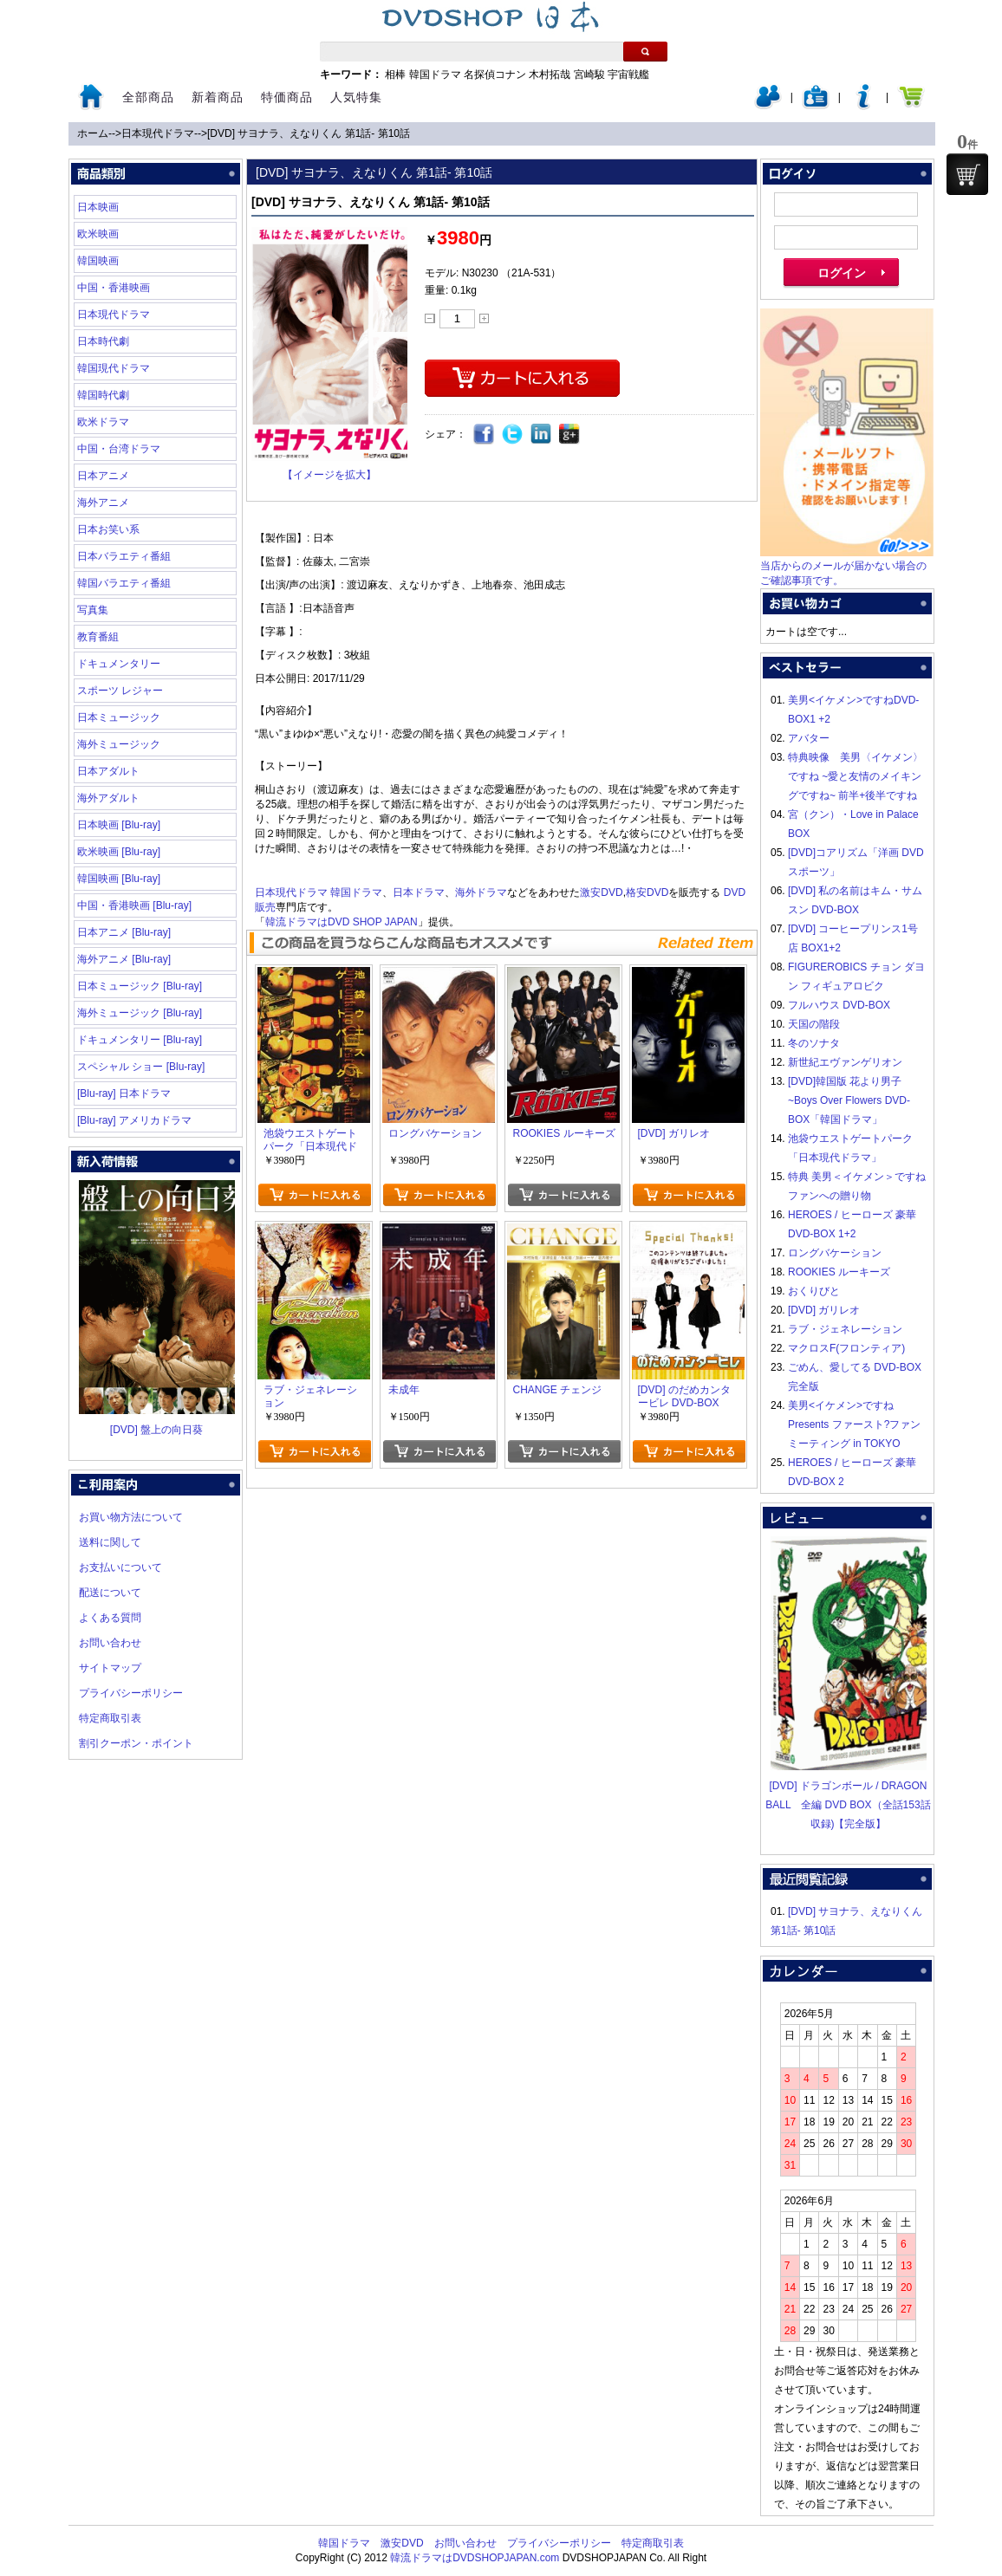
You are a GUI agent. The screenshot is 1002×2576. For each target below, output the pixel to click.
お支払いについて (120, 1567)
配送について (110, 1592)
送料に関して (110, 1542)
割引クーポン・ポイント (136, 1743)
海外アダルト (108, 798)
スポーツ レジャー (120, 691)
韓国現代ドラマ (113, 368)
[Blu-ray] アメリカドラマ (134, 1120)
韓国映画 (98, 261)
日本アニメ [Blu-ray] (124, 932)
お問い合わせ (110, 1643)
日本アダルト (108, 771)
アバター (809, 738)
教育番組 (98, 637)
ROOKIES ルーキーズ (839, 1272)
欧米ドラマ (103, 422)
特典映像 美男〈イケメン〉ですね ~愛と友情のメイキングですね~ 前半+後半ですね (855, 776)
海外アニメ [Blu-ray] (124, 959)
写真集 (92, 610)
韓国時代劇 (103, 395)
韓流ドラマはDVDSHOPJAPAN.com (474, 2558)
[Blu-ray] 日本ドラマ (124, 1093)
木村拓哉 (549, 74)
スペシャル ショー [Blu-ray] (141, 1067)
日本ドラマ (419, 892)
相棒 (395, 74)
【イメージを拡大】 (329, 475)
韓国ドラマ (435, 74)
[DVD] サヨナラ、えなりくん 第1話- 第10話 (308, 133)
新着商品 (218, 97)
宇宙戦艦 (628, 74)
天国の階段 (814, 1024)
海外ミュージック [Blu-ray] (139, 1013)
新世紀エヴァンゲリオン (845, 1062)
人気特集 (356, 97)
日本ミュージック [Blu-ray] (139, 986)
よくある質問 (110, 1618)
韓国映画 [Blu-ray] (118, 879)
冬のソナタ (814, 1043)
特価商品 (287, 97)
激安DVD (601, 892)
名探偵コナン (495, 74)
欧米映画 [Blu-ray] (118, 852)
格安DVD (647, 892)
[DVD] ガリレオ (824, 1310)
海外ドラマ (481, 892)
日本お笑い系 (108, 529)
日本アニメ (103, 476)
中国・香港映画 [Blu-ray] (134, 905)
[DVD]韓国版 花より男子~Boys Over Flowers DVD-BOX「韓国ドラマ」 (849, 1100)
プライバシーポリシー (131, 1693)
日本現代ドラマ (157, 133)
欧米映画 (98, 234)
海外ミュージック (118, 744)
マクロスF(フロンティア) (846, 1348)
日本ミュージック (118, 717)
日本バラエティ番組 (124, 556)
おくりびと (814, 1291)
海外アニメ (103, 502)
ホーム (92, 133)
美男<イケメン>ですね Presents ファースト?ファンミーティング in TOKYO (854, 1424)
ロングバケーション (835, 1253)
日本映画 (98, 207)
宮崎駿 (589, 74)
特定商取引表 (110, 1718)
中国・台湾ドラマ (118, 449)
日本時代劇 (103, 341)
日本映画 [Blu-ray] (118, 825)
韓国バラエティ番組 (124, 583)
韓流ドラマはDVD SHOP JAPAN (341, 922)
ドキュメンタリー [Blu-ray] (139, 1040)
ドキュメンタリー (118, 664)
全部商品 (148, 97)
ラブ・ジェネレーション (845, 1329)
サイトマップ (110, 1668)
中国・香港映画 (113, 288)
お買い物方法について (131, 1517)
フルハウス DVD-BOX (839, 1005)
